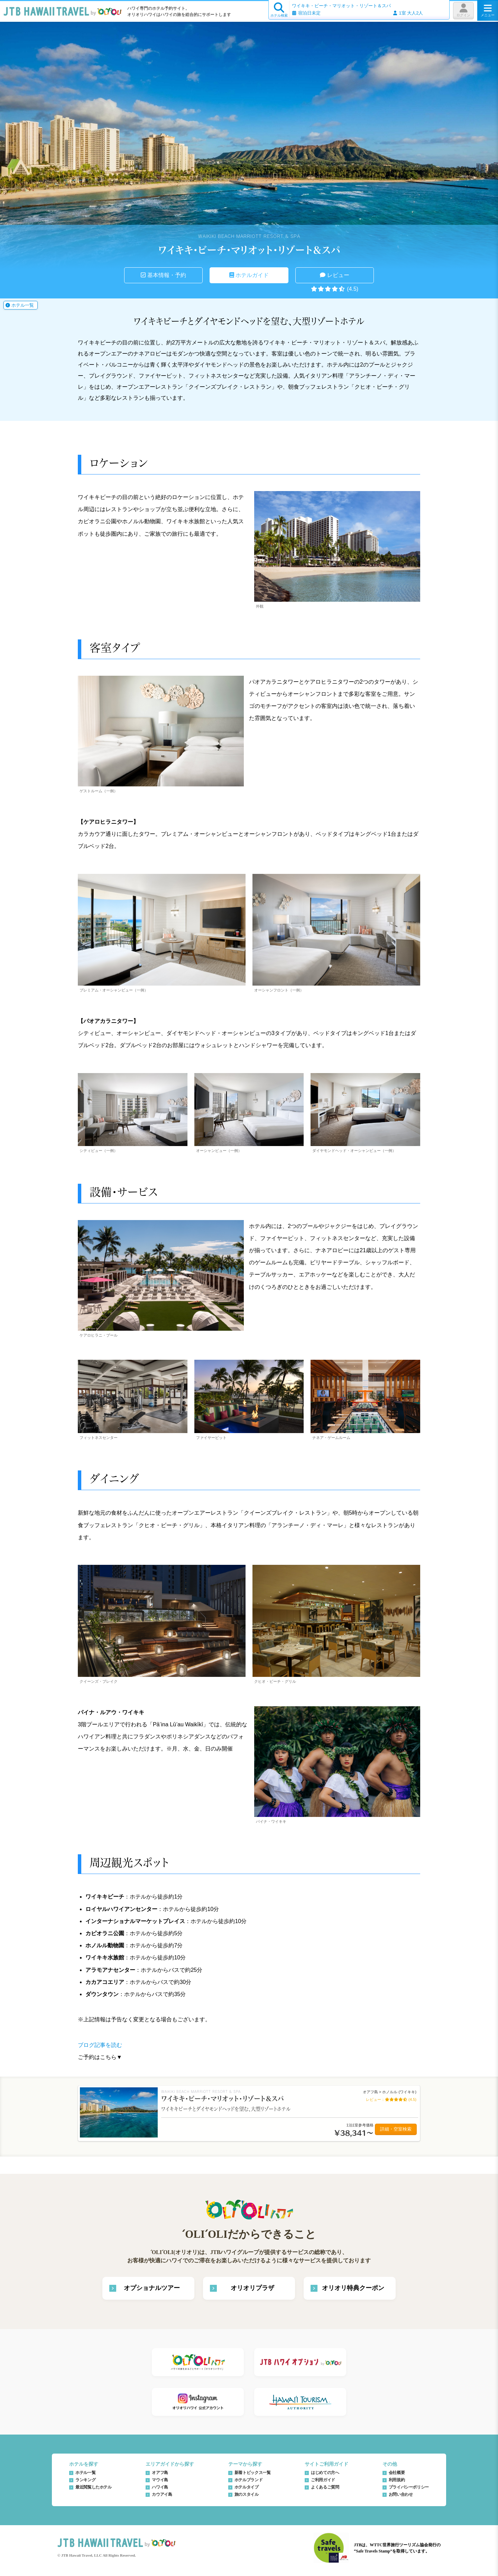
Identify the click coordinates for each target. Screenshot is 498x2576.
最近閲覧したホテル (93, 2487)
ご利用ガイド (323, 2479)
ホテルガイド (249, 275)
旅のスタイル (246, 2494)
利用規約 (397, 2479)
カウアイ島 (162, 2494)
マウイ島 (160, 2479)
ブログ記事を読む (100, 2045)
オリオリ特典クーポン (353, 2287)
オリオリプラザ (252, 2287)
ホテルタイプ (246, 2487)
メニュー (487, 10)
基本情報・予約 (163, 275)
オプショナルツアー (152, 2287)
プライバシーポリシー (409, 2487)
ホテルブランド (248, 2479)
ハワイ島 (160, 2487)
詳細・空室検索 (396, 2129)
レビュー (334, 275)
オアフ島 (160, 2472)
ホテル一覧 (20, 305)
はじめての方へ (325, 2472)
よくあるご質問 (325, 2487)
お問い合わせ (401, 2494)
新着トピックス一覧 (252, 2472)
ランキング (85, 2479)
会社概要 (397, 2472)
